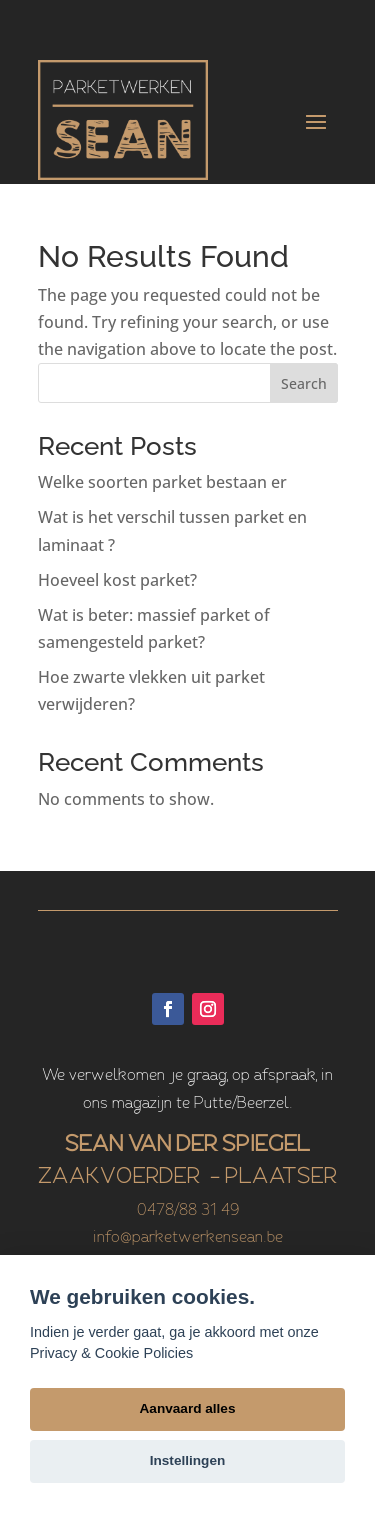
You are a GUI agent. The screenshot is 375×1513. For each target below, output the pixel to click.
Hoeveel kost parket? (117, 580)
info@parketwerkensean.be (188, 1238)
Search (304, 383)
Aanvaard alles (188, 1408)
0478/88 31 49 (188, 1211)
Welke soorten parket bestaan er (162, 482)
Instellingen (188, 1460)
